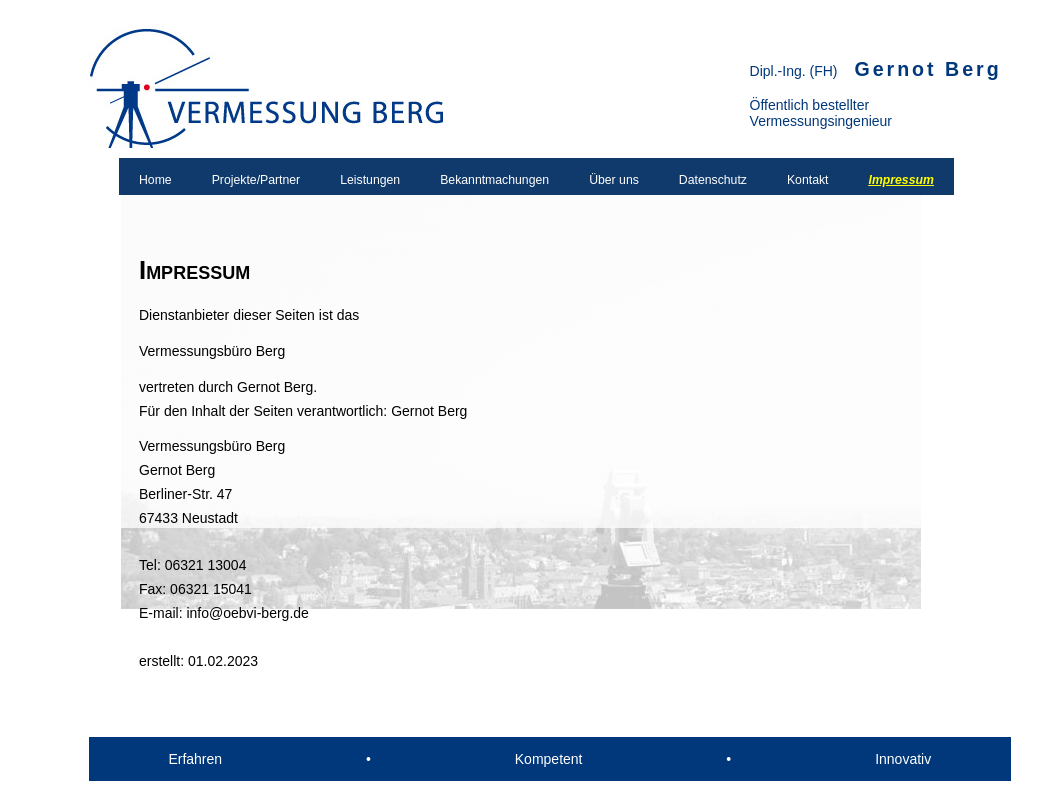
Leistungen (370, 180)
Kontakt (808, 180)
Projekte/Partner (256, 180)
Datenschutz (713, 180)
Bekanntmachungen (494, 180)
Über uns (614, 180)
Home (155, 180)
